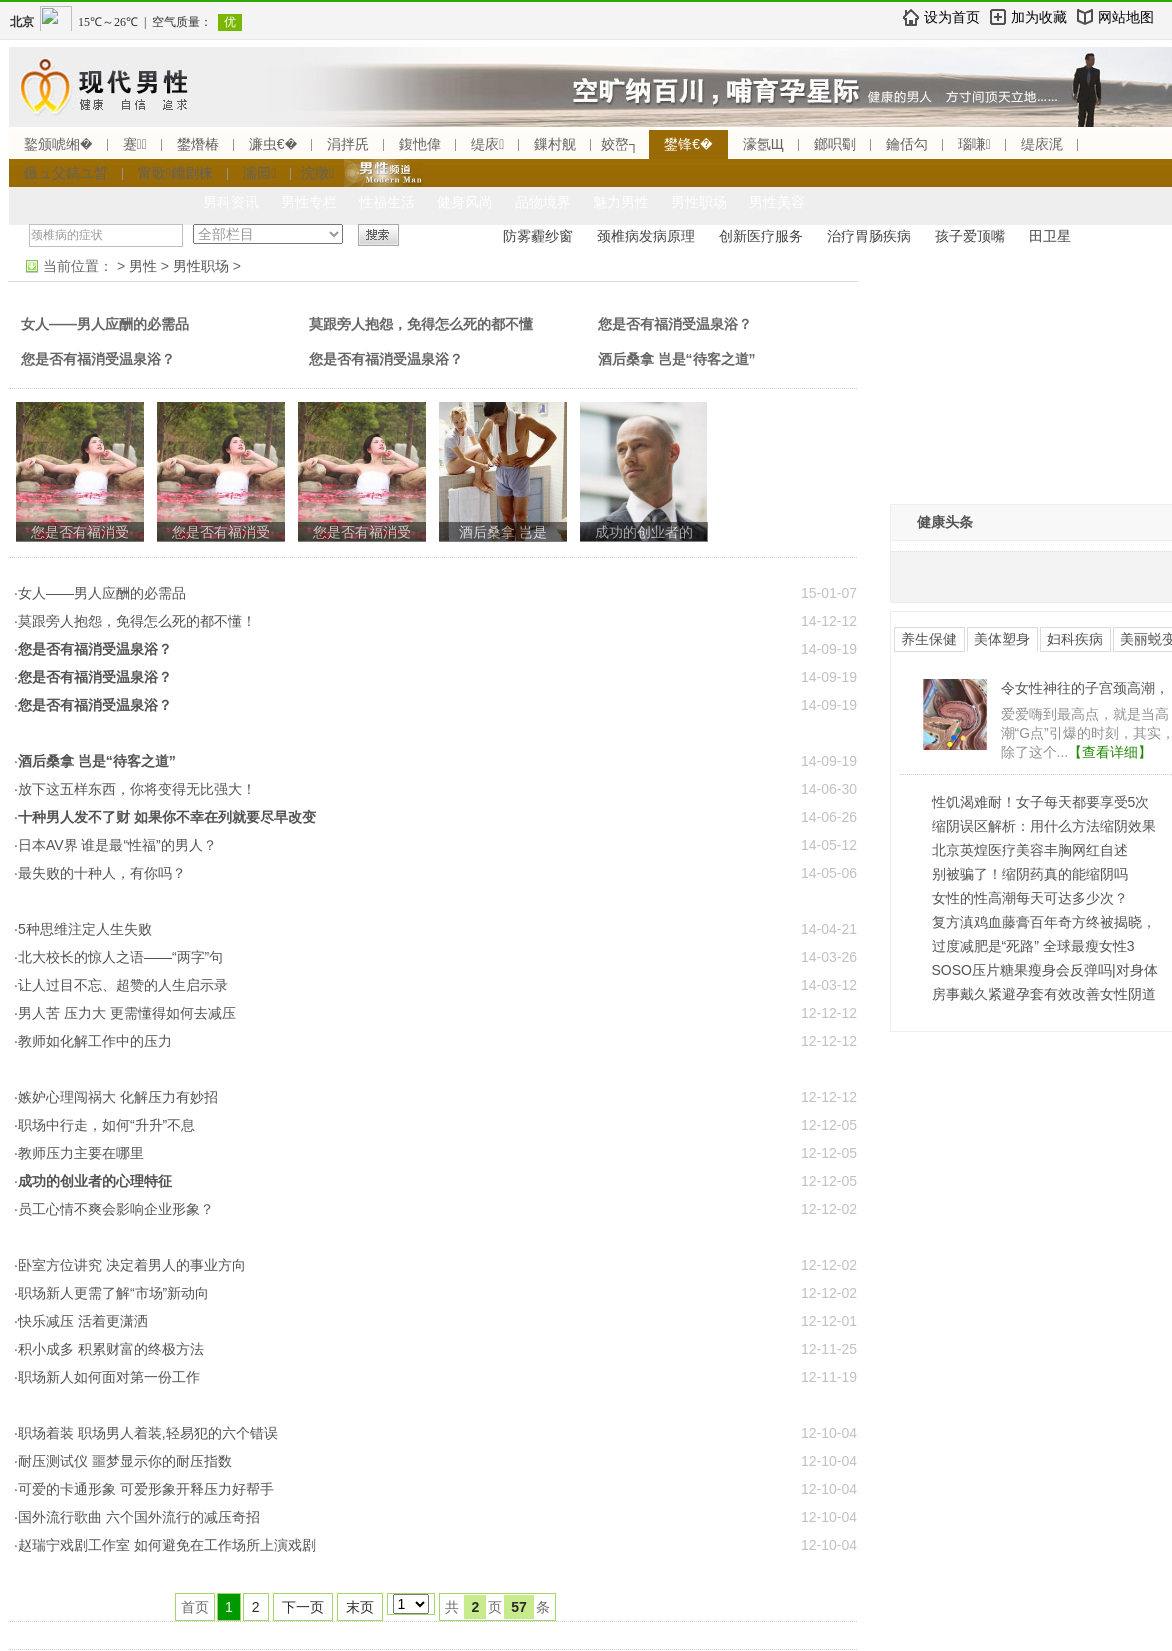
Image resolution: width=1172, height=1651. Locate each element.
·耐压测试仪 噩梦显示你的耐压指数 (123, 1461)
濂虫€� (273, 144)
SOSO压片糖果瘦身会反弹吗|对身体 (1045, 970)
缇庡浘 (1042, 144)
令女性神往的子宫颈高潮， (1085, 688)
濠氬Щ (763, 144)
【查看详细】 (1110, 752)
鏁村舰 (555, 144)
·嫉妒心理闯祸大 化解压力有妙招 (116, 1097)
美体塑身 (1002, 639)
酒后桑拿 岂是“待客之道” (677, 359)
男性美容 (777, 202)
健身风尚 (465, 202)
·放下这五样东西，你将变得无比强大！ (135, 789)
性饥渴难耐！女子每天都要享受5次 (1041, 802)
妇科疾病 (1075, 639)
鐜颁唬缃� (58, 144)
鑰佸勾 (907, 144)
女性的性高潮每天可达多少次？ (1030, 898)
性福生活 (387, 202)
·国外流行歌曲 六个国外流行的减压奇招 (137, 1517)
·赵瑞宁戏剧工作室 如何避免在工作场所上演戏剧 (165, 1545)
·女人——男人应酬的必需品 (100, 593)
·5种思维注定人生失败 (83, 929)
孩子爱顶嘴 (970, 236)
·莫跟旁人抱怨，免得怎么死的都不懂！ (135, 621)
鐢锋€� (688, 144)
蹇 (135, 144)
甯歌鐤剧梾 (175, 173)
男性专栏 (309, 202)
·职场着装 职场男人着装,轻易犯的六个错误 (146, 1433)
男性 (143, 266)
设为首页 (952, 17)
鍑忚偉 (420, 144)
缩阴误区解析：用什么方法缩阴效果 (1044, 826)
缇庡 (487, 144)
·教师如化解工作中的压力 (93, 1041)
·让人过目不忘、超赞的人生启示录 (121, 985)
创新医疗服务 (761, 236)
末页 (360, 1607)
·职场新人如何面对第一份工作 (107, 1377)
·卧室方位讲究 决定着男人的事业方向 (130, 1265)
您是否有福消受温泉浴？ (675, 324)
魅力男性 (621, 202)
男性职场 (699, 202)
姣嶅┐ (620, 144)
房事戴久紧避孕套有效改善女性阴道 (1044, 994)
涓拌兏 (348, 144)
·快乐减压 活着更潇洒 (81, 1321)
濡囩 (259, 173)
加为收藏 (1039, 17)
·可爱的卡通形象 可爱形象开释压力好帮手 (144, 1489)
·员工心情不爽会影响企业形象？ (114, 1209)
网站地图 (1126, 17)
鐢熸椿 (198, 144)
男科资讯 (231, 202)
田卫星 (1050, 236)
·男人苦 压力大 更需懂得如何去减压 (125, 1013)
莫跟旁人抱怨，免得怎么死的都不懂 (421, 324)
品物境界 (543, 202)
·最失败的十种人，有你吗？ (100, 873)
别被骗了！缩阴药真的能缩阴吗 (1030, 874)
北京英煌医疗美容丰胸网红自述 (1030, 850)
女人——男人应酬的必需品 (105, 324)
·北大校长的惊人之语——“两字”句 (118, 957)
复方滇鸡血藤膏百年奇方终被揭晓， (1044, 922)
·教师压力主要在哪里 (79, 1153)
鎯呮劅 (835, 144)
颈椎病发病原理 (646, 236)
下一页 (303, 1607)
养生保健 (929, 639)
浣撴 (317, 173)
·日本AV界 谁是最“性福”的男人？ (115, 845)
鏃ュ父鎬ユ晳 (66, 173)
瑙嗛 (974, 144)
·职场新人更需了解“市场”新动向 (111, 1293)
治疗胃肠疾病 (869, 236)
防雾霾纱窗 (538, 236)
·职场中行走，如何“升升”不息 (104, 1125)
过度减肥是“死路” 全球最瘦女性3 (1033, 946)
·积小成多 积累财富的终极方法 (109, 1349)
